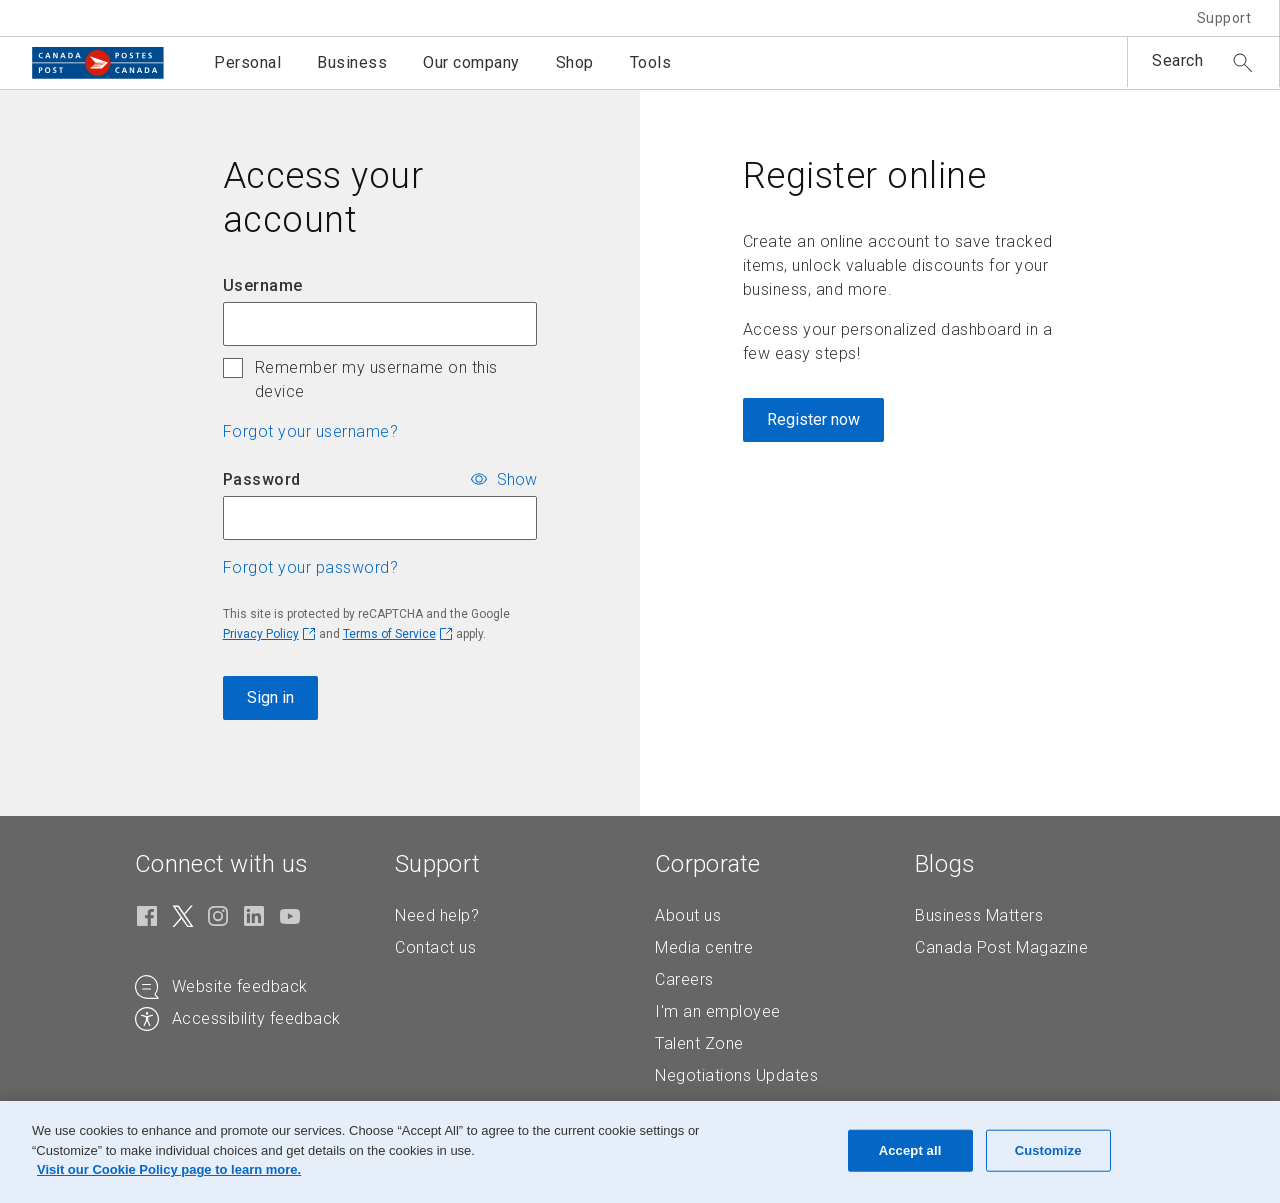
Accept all (910, 1150)
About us (688, 915)
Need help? (437, 915)
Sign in (270, 697)
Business (352, 62)
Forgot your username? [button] (311, 431)
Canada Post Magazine (1001, 947)
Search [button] (1177, 60)
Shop (575, 62)
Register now (813, 419)
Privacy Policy (261, 634)
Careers (684, 979)
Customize (1048, 1150)
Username (263, 285)
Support (1224, 18)
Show (517, 478)
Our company (471, 62)
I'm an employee (718, 1011)
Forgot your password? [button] (311, 567)
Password (262, 479)
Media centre (704, 947)
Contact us (435, 947)
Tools (651, 62)
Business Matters (979, 915)
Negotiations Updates (736, 1075)
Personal (247, 62)
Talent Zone (699, 1043)
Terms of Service (389, 634)
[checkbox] (233, 368)
